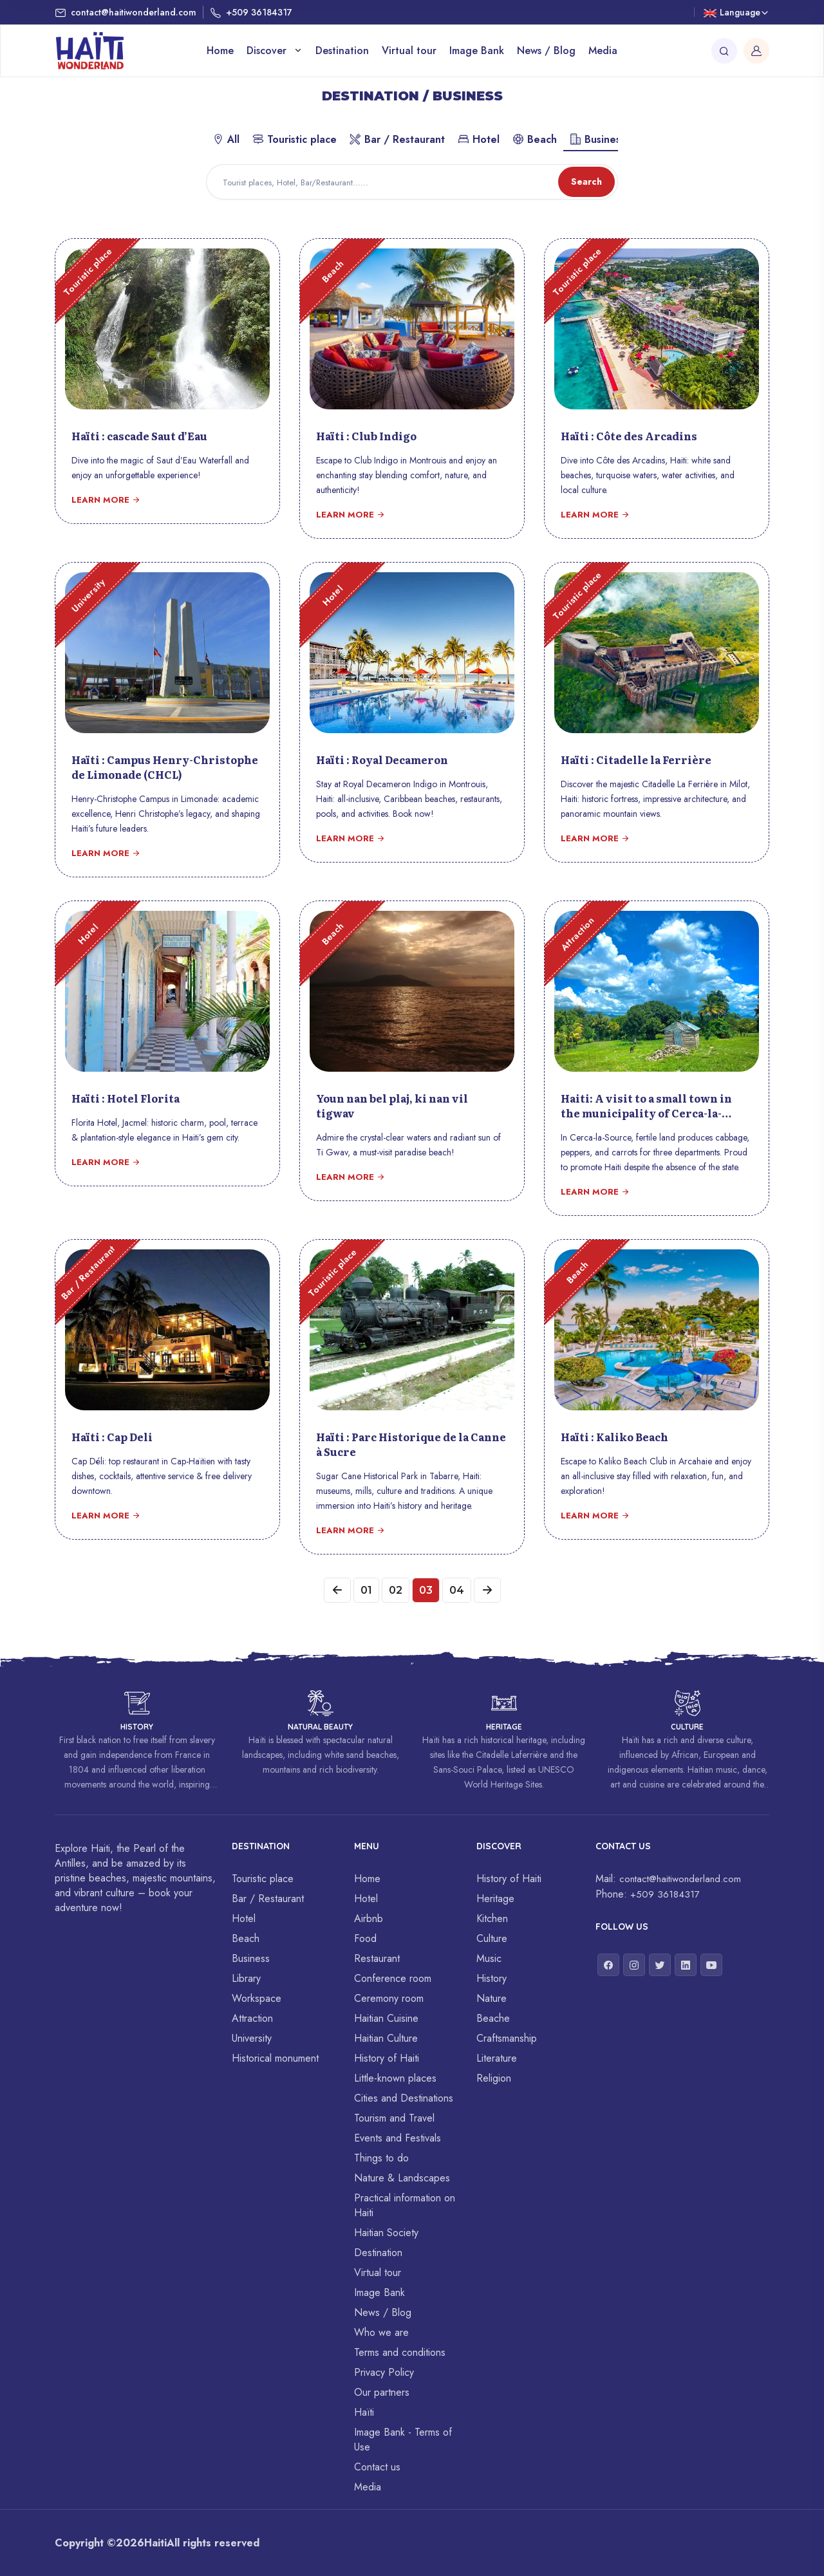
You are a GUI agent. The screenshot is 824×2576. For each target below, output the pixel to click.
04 (456, 1590)
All (225, 139)
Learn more (105, 500)
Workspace (256, 1998)
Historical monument (275, 2058)
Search (586, 181)
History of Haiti (386, 2058)
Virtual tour (409, 50)
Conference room (392, 1978)
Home (220, 50)
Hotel (479, 139)
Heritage (495, 1898)
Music (488, 1958)
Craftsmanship (506, 2038)
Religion (493, 2078)
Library (246, 1978)
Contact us (377, 2466)
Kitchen (492, 1918)
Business (597, 139)
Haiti (155, 2542)
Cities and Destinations (403, 2098)
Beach (534, 139)
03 (426, 1590)
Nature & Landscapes (402, 2177)
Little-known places (395, 2078)
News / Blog (546, 50)
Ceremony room (389, 1998)
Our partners (381, 2392)
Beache (493, 2018)
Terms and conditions (399, 2352)
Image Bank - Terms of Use (403, 2439)
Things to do (381, 2158)
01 (366, 1590)
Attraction (252, 2018)
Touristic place (294, 139)
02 (395, 1590)
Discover (268, 50)
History (491, 1978)
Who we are (381, 2332)
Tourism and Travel (394, 2118)
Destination (342, 50)
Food (365, 1938)
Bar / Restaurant (397, 139)
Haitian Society (386, 2232)
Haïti (364, 2412)
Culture (491, 1938)
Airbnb (368, 1918)
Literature (496, 2058)
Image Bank (476, 50)
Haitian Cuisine (386, 2018)
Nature (491, 1998)
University (252, 2038)
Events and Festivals (397, 2138)
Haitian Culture (386, 2038)
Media (602, 50)
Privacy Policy (384, 2372)
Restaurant (377, 1958)
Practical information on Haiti (404, 2205)
